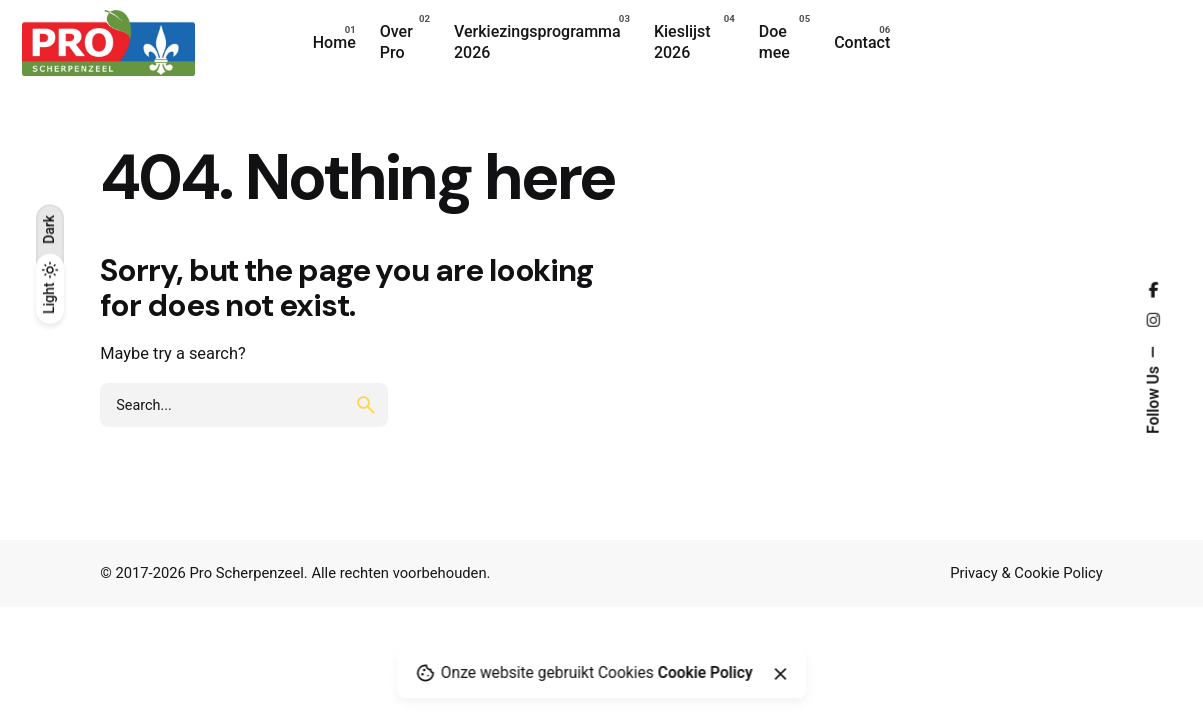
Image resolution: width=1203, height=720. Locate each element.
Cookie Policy (705, 673)
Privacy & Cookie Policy (1026, 573)
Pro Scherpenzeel (247, 573)
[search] (366, 405)
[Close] (780, 674)
